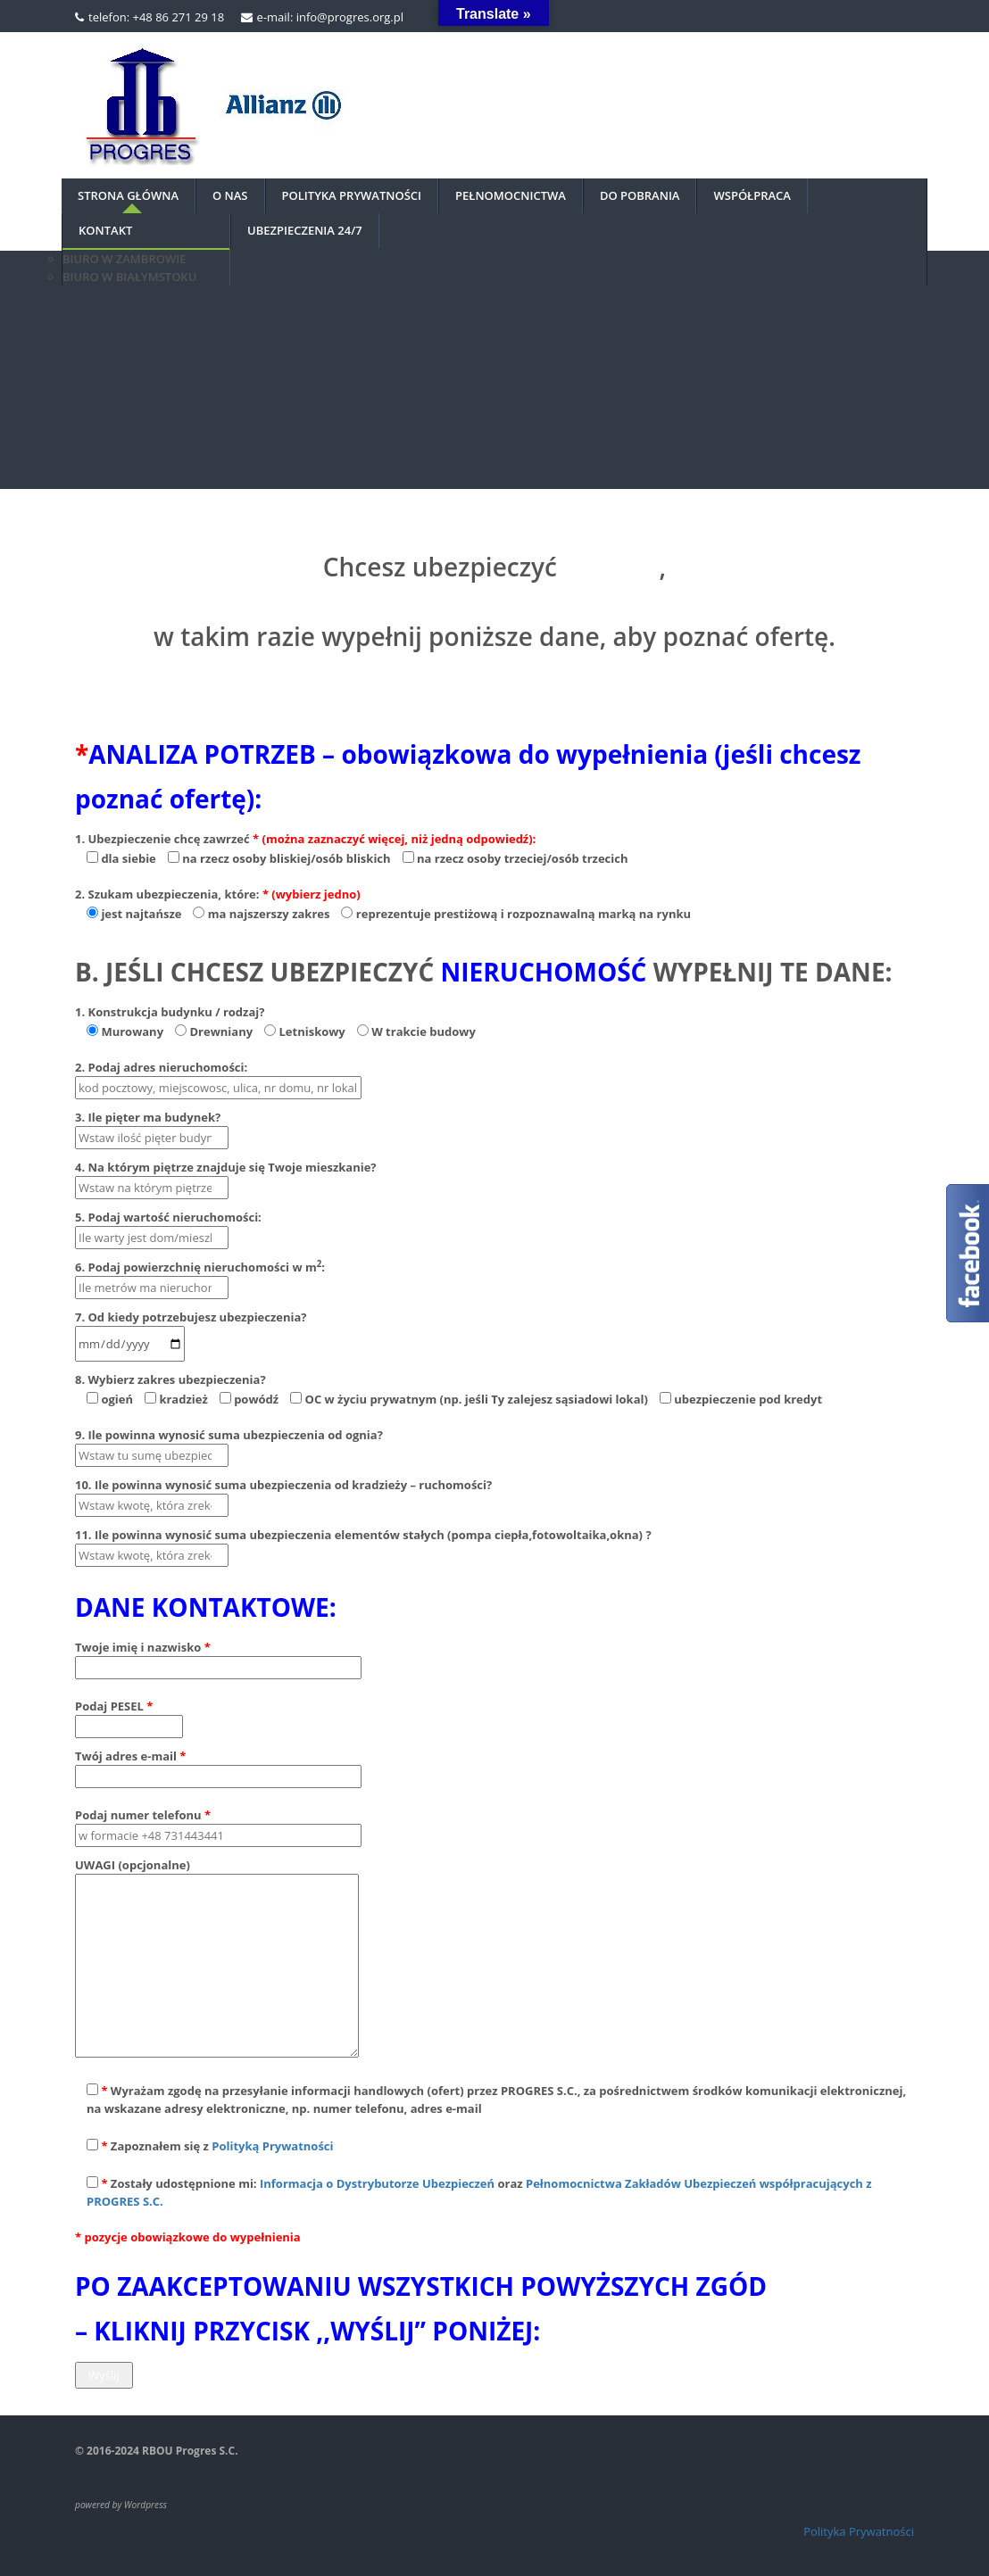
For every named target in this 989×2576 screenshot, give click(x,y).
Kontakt (105, 230)
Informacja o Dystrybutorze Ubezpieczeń (377, 2183)
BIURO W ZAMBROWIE (124, 259)
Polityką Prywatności (272, 2146)
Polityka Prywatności (858, 2531)
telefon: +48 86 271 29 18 (156, 17)
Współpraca (751, 195)
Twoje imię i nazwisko (218, 1657)
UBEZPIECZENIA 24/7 (304, 230)
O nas (230, 195)
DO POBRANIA (640, 195)
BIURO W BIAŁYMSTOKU (129, 277)
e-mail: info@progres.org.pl (330, 17)
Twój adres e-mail (218, 1766)
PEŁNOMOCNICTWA (510, 195)
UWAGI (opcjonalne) (217, 1959)
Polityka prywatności (352, 195)
